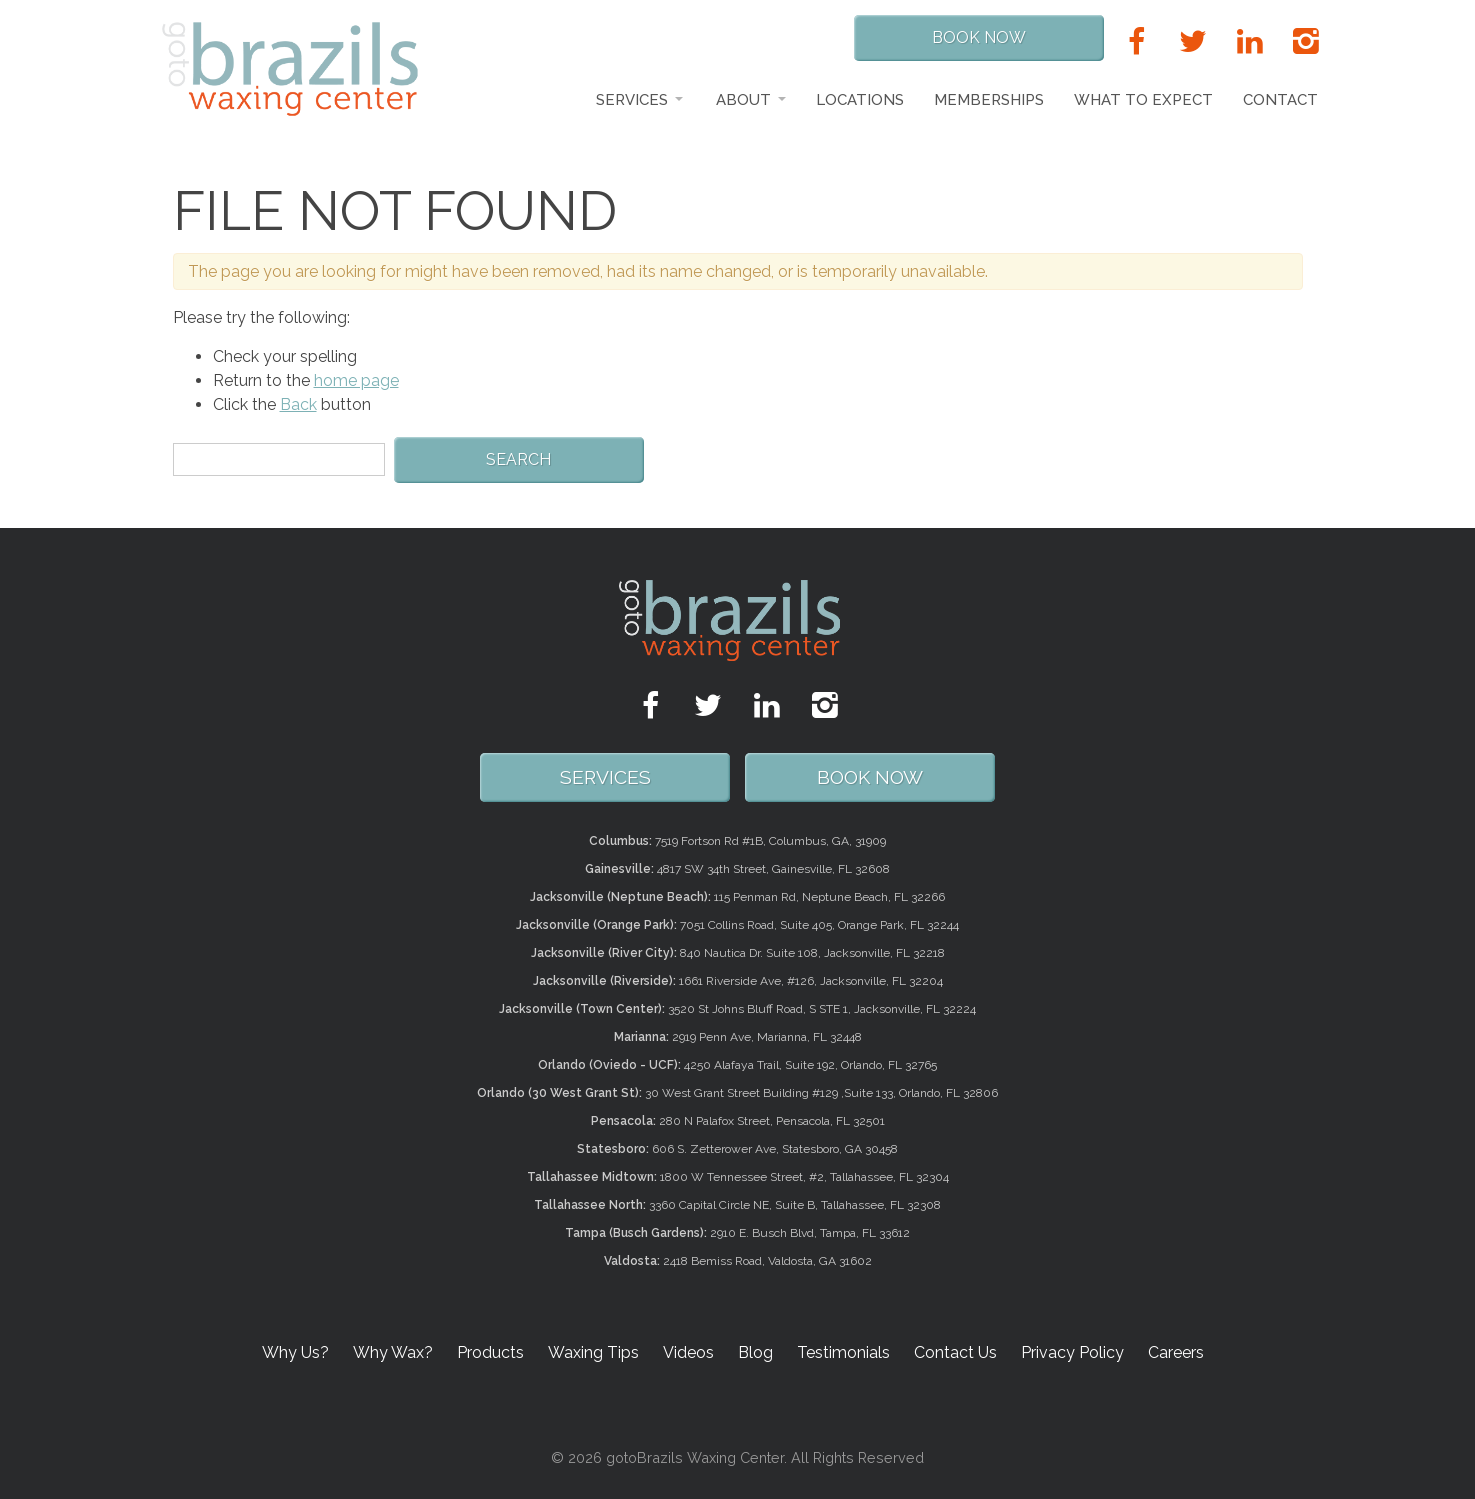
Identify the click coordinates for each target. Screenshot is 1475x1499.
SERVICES (605, 777)
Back (298, 404)
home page (356, 380)
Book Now (979, 37)
